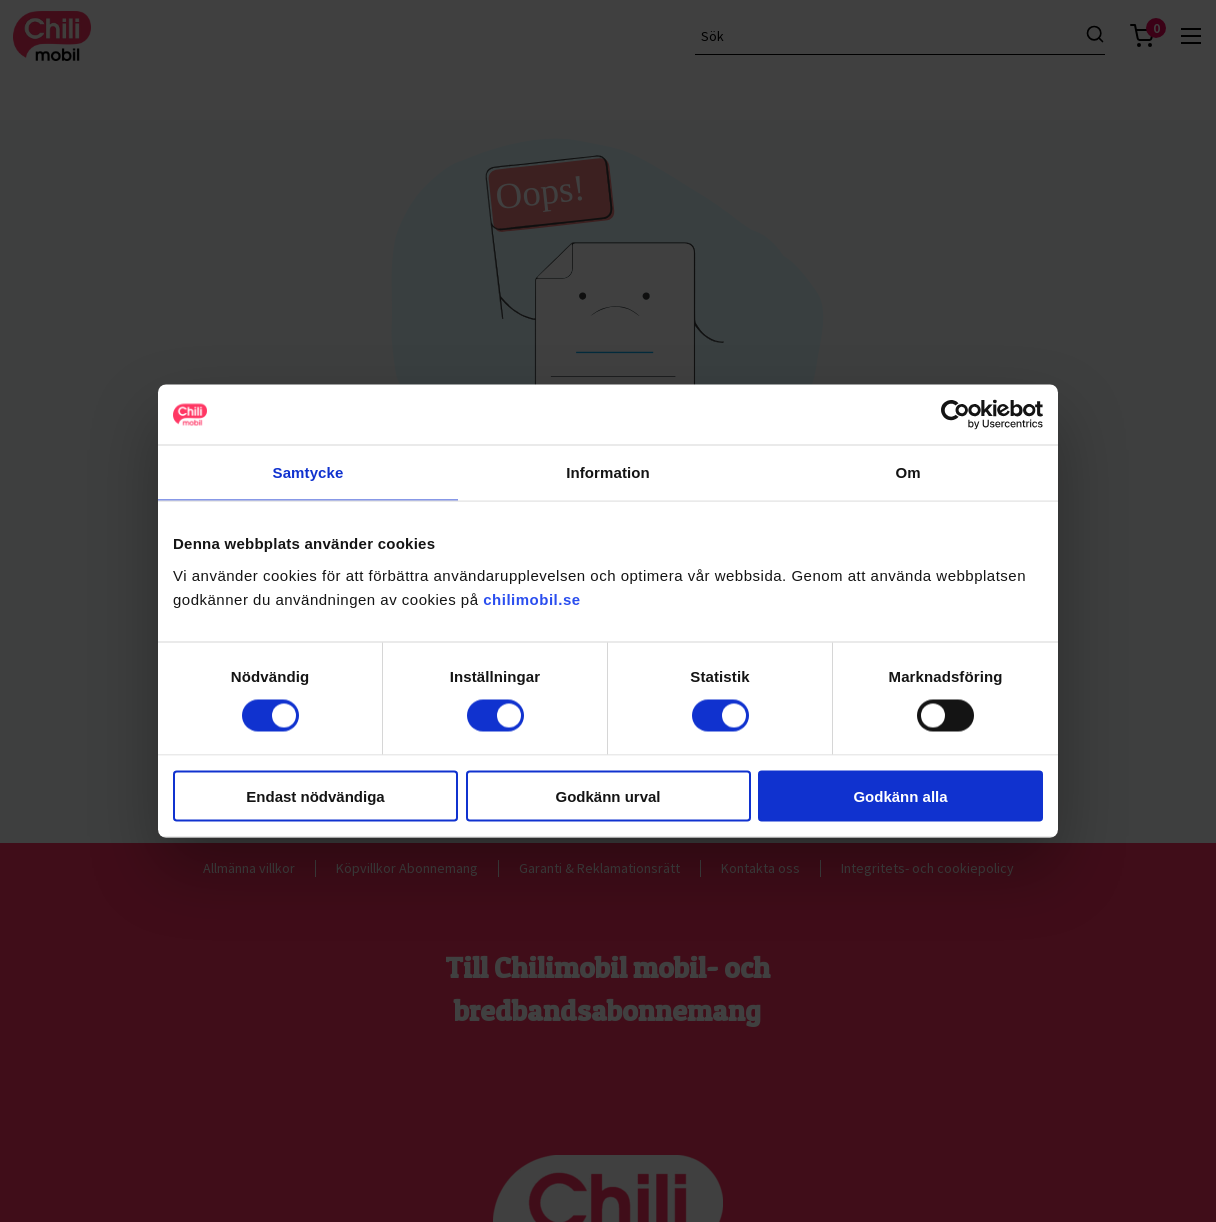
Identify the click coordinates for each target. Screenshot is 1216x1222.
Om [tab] (907, 472)
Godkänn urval (607, 795)
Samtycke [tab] (308, 472)
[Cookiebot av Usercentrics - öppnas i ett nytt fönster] (955, 415)
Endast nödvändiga (315, 795)
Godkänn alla (900, 795)
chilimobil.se (531, 598)
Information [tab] (608, 472)
